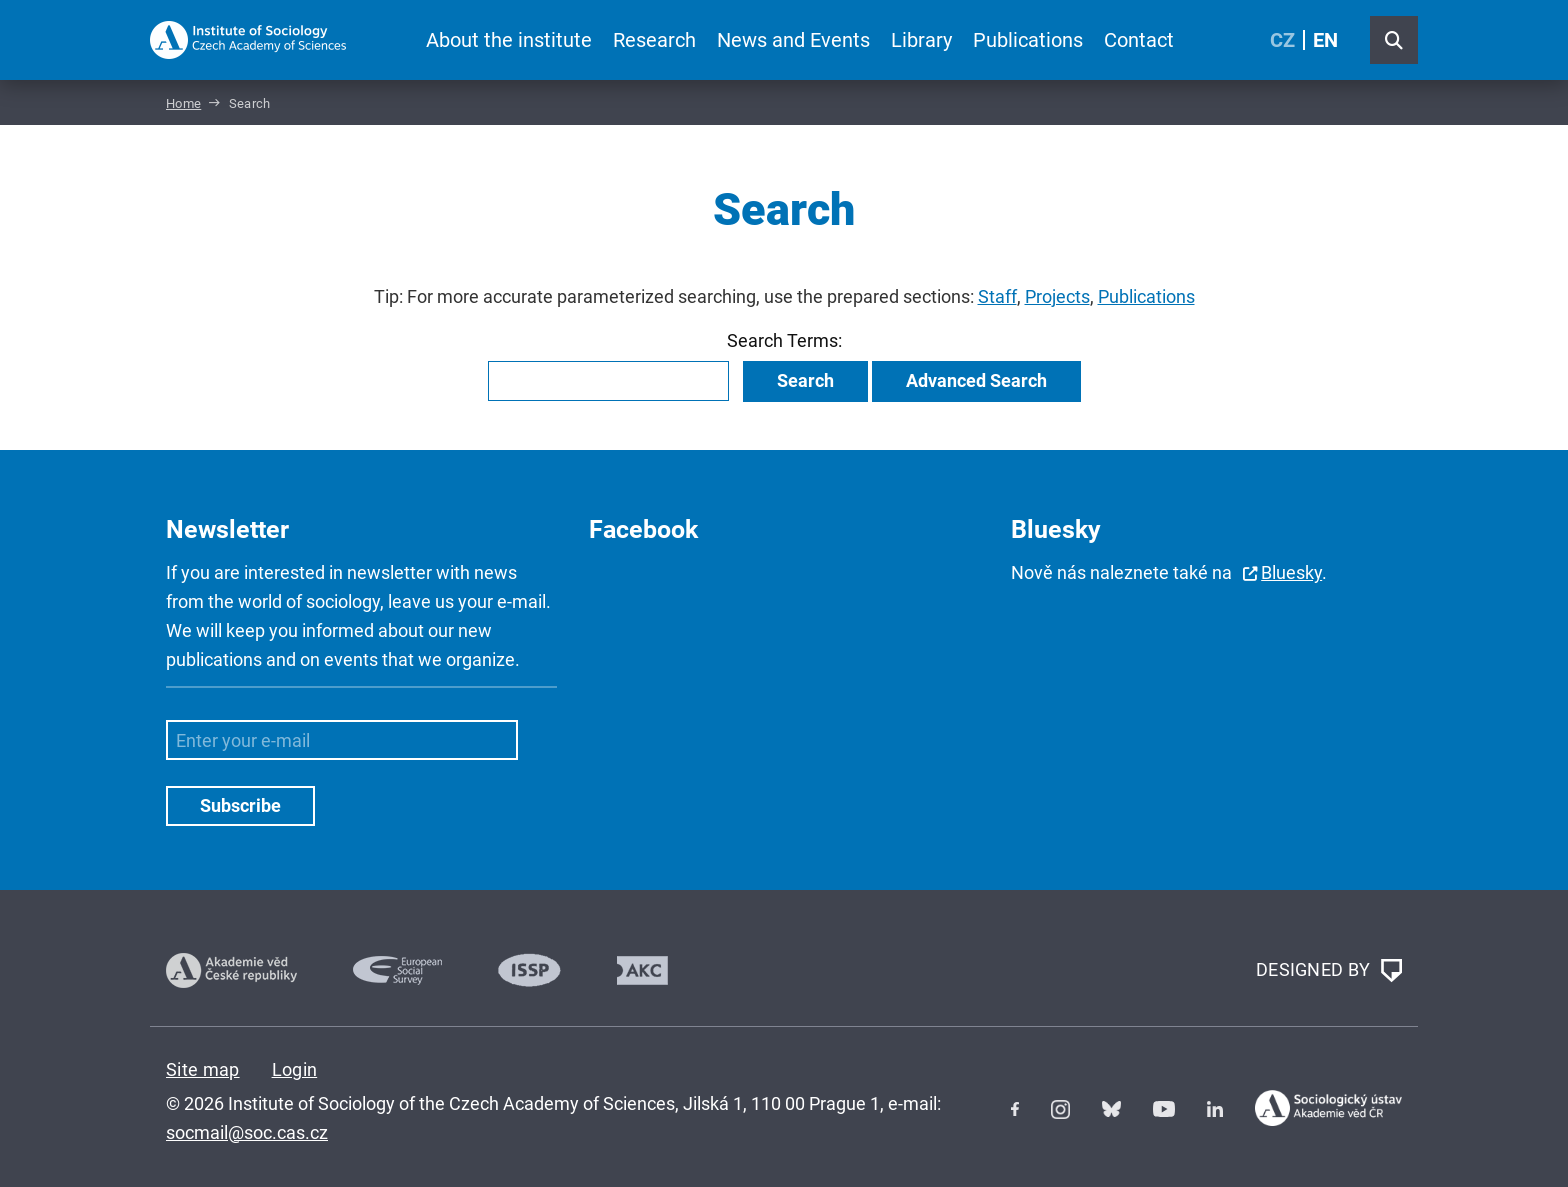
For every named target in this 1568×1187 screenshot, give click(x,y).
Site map (203, 1069)
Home (183, 103)
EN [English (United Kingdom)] (1325, 40)
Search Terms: (784, 340)
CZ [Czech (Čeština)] (1282, 40)
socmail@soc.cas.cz (247, 1132)
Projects (1057, 296)
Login (295, 1069)
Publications (1028, 40)
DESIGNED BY (1329, 971)
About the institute (509, 40)
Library (921, 40)
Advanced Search (976, 380)
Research (654, 40)
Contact (1139, 40)
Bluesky (1291, 572)
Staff (997, 296)
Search (805, 380)
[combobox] (608, 381)
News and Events (793, 40)
